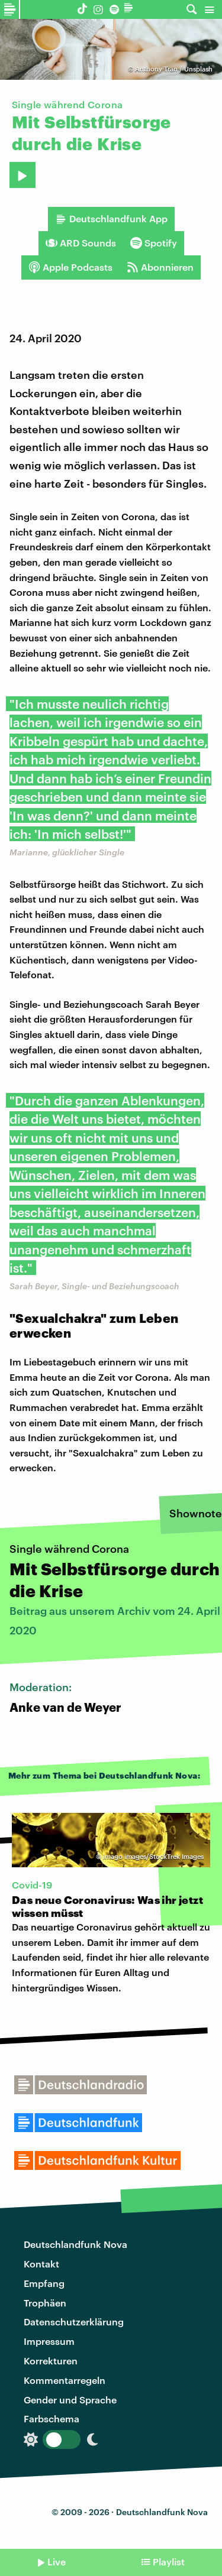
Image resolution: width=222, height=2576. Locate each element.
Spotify (153, 243)
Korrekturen (51, 2360)
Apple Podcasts (70, 267)
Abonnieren (160, 267)
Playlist (169, 2561)
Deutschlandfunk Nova (75, 2244)
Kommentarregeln (64, 2380)
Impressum (49, 2341)
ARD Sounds (81, 243)
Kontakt (41, 2263)
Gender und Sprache (70, 2399)
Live (56, 2561)
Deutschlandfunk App (111, 219)
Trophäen (45, 2302)
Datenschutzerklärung (74, 2321)
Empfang (44, 2283)
